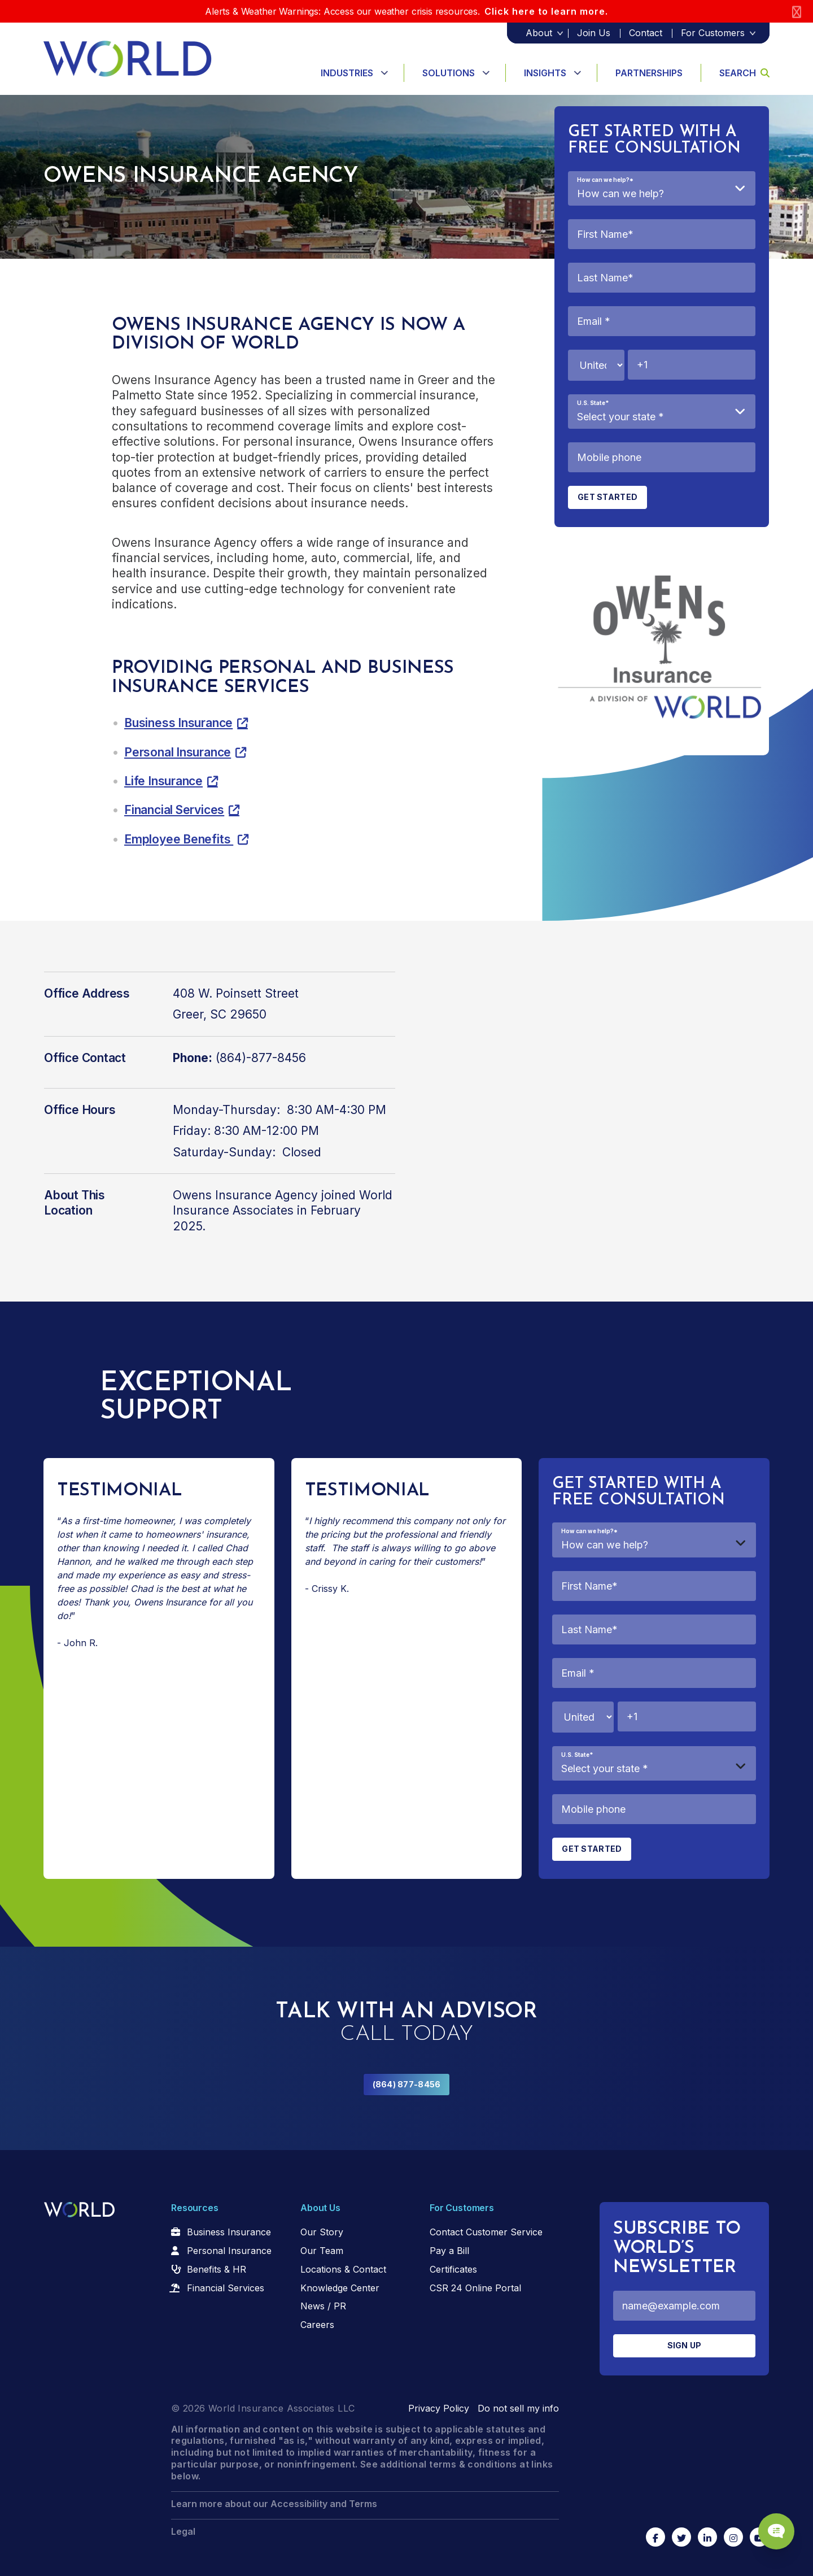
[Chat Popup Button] (772, 2526)
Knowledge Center (339, 2288)
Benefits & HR (216, 2269)
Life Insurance (163, 781)
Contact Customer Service (486, 2232)
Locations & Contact (343, 2269)
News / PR (323, 2306)
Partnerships (649, 73)
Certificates (453, 2269)
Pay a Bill (449, 2250)
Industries (347, 73)
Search (744, 73)
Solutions (448, 73)
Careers (317, 2324)
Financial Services (174, 810)
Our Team (321, 2250)
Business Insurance (178, 723)
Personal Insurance (177, 752)
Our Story (321, 2232)
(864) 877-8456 (407, 2084)
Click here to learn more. (546, 11)
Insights (545, 73)
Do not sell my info (518, 2408)
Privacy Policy (438, 2408)
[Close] (796, 11)
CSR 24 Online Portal (475, 2288)
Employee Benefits (178, 839)
